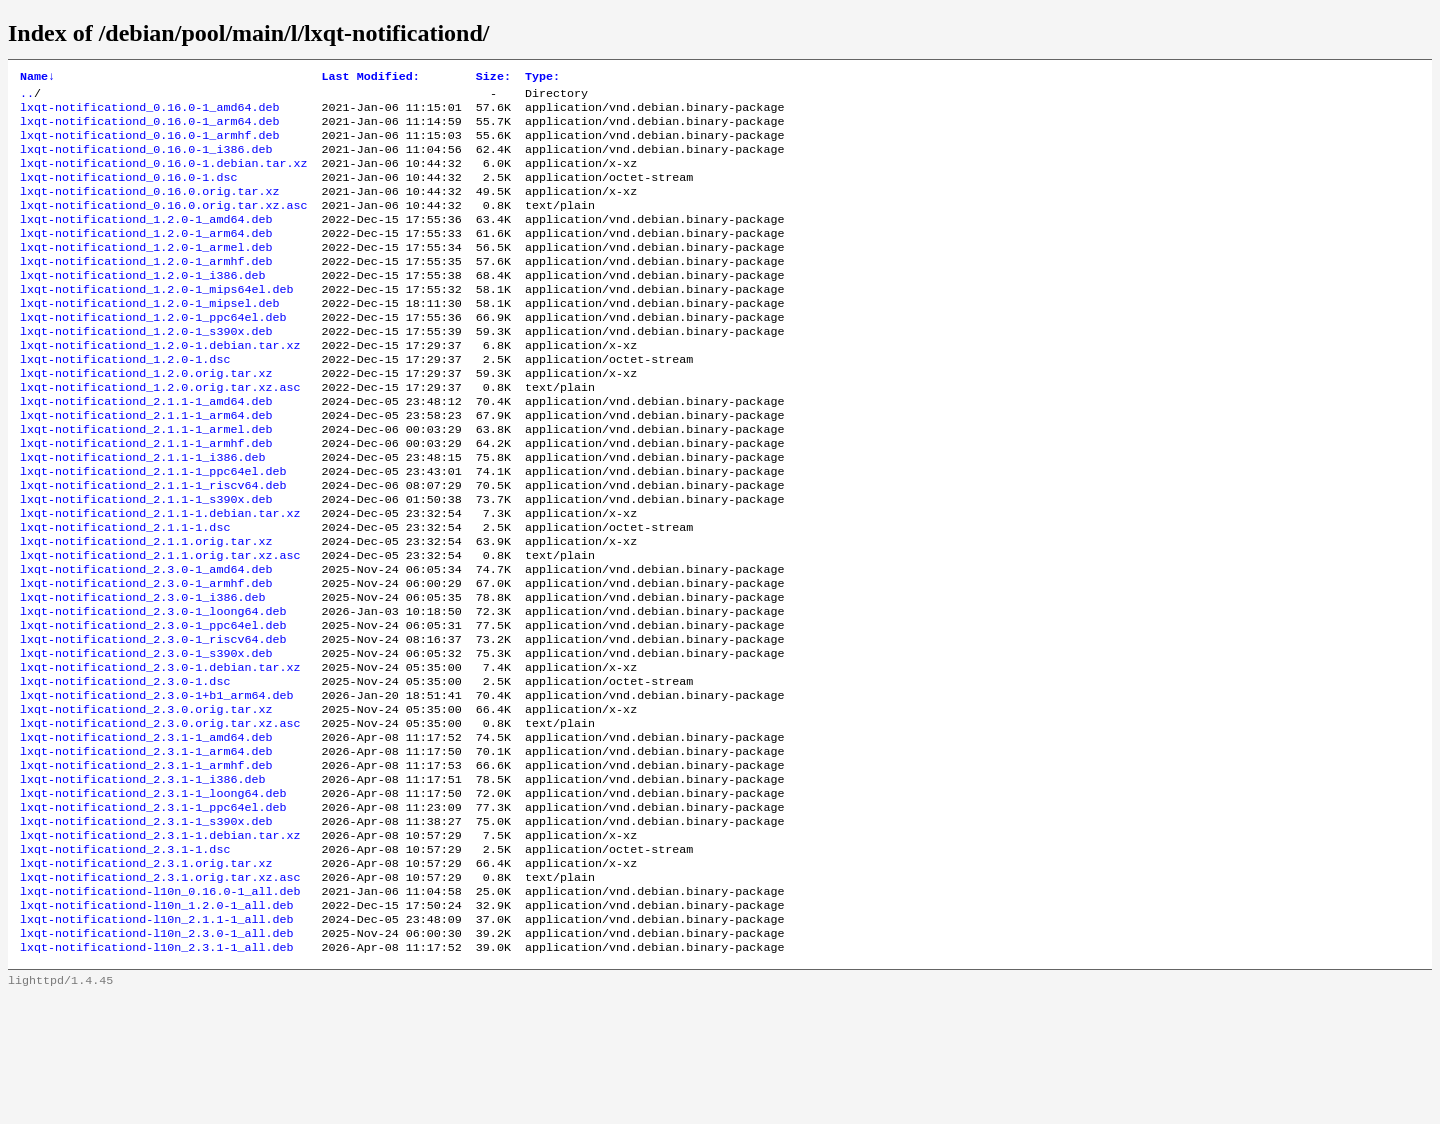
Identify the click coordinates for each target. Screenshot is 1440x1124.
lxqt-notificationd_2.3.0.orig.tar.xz (146, 801)
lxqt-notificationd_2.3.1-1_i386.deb (142, 881)
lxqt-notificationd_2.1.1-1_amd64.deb (146, 449)
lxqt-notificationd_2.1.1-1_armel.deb (146, 481)
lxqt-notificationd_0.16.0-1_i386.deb (146, 161)
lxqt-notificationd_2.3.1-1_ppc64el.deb (153, 913)
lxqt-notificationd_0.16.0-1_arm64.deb (149, 129)
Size (493, 78)
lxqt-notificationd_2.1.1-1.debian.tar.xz (160, 577)
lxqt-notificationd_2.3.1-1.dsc (125, 961)
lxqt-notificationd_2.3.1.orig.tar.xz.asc (160, 993)
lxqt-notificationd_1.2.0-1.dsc (125, 401)
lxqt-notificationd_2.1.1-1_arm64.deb (146, 465)
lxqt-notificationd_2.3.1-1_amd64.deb (146, 833)
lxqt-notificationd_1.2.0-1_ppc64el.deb (153, 353)
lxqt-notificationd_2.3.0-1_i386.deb (142, 673)
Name (37, 78)
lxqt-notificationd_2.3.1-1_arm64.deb (146, 849)
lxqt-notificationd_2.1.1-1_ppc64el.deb (153, 529)
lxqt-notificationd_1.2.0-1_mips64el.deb (157, 321)
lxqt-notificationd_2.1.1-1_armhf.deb (146, 497)
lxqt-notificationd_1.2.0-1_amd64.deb (146, 241)
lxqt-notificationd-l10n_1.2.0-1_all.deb (157, 1025)
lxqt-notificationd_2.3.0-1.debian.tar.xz (160, 753)
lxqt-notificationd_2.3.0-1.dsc (125, 769)
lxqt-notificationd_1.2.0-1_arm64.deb (146, 257)
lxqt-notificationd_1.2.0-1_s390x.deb (146, 369)
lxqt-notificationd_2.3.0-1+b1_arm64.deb (157, 785)
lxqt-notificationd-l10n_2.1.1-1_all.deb (157, 1041)
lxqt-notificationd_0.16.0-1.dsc (128, 193)
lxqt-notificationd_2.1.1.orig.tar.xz (146, 609)
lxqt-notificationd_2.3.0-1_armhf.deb (146, 657)
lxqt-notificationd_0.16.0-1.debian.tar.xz (164, 177)
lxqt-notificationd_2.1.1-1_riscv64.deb (153, 545)
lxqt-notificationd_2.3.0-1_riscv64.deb (153, 721)
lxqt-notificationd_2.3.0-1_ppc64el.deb (153, 705)
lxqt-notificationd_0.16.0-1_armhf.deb (149, 145)
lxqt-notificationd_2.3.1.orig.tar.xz (146, 977)
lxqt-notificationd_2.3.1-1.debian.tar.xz (160, 945)
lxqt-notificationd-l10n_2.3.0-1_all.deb (157, 1057)
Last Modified (371, 78)
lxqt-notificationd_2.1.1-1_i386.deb (142, 513)
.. (27, 97)
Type (542, 78)
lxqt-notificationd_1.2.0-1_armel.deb (146, 273)
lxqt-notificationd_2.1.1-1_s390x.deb (146, 561)
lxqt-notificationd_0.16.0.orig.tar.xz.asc (164, 225)
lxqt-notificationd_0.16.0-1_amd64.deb (149, 113)
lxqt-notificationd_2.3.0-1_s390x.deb (146, 737)
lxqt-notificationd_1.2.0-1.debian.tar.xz (160, 385)
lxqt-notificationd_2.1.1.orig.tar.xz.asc (160, 625)
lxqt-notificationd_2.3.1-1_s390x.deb (146, 929)
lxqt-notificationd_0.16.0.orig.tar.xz (149, 209)
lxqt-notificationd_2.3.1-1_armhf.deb (146, 865)
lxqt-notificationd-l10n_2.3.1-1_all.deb (157, 1073)
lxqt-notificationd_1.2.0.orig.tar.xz (146, 417)
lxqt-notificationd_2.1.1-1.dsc (125, 593)
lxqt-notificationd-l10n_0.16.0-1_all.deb (160, 1009)
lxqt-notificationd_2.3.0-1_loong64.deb (153, 689)
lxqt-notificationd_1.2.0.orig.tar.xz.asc (160, 433)
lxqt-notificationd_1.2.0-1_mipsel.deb (149, 337)
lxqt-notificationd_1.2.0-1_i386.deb (142, 305)
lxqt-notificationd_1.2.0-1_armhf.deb (146, 289)
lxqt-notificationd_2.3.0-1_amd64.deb (146, 641)
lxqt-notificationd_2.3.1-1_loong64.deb (153, 897)
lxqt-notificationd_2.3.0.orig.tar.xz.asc (160, 817)
